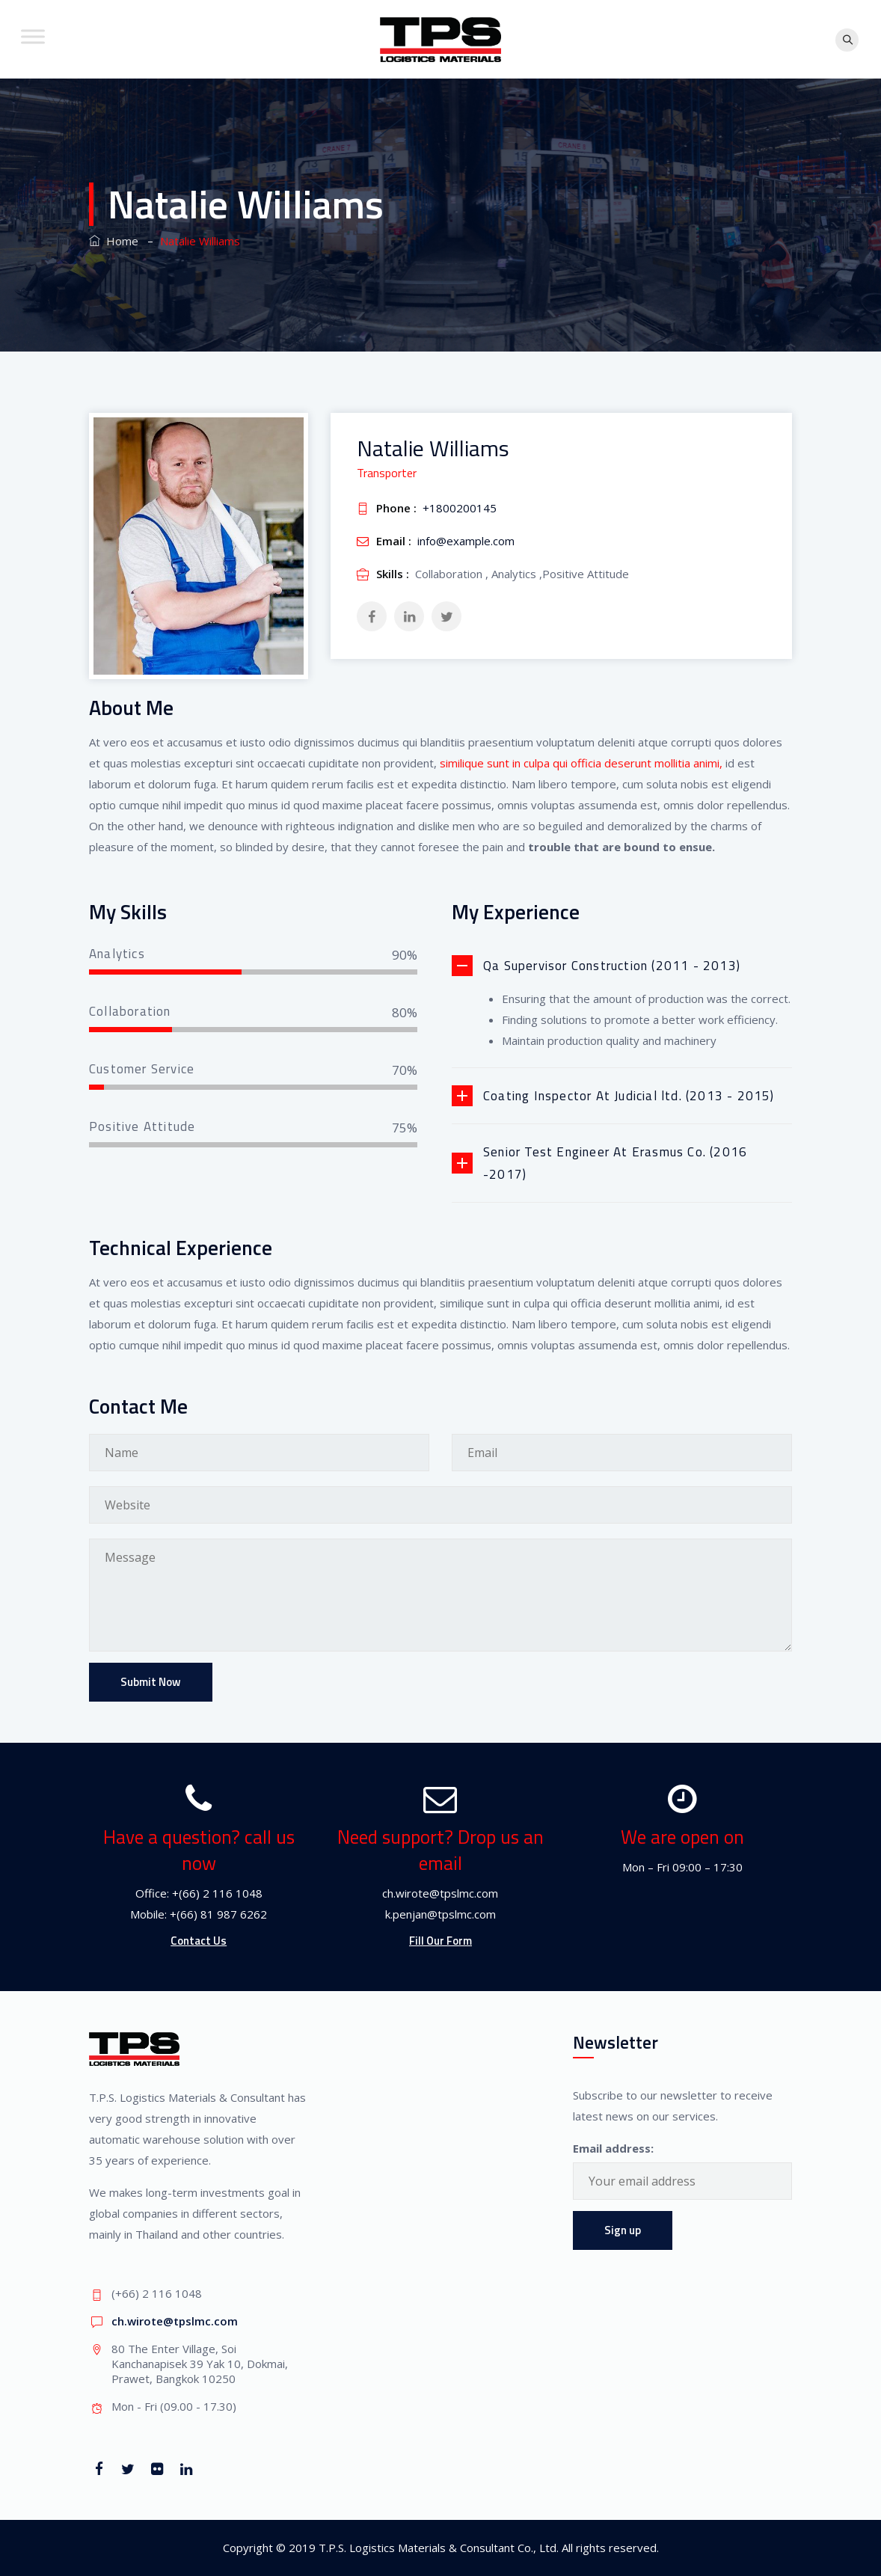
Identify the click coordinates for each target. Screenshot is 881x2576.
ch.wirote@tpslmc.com (174, 2320)
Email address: (613, 2148)
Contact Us (199, 1940)
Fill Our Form (440, 1940)
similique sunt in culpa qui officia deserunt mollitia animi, (579, 762)
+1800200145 (460, 507)
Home (113, 240)
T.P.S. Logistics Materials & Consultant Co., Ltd (437, 2547)
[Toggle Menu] (33, 36)
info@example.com (466, 540)
